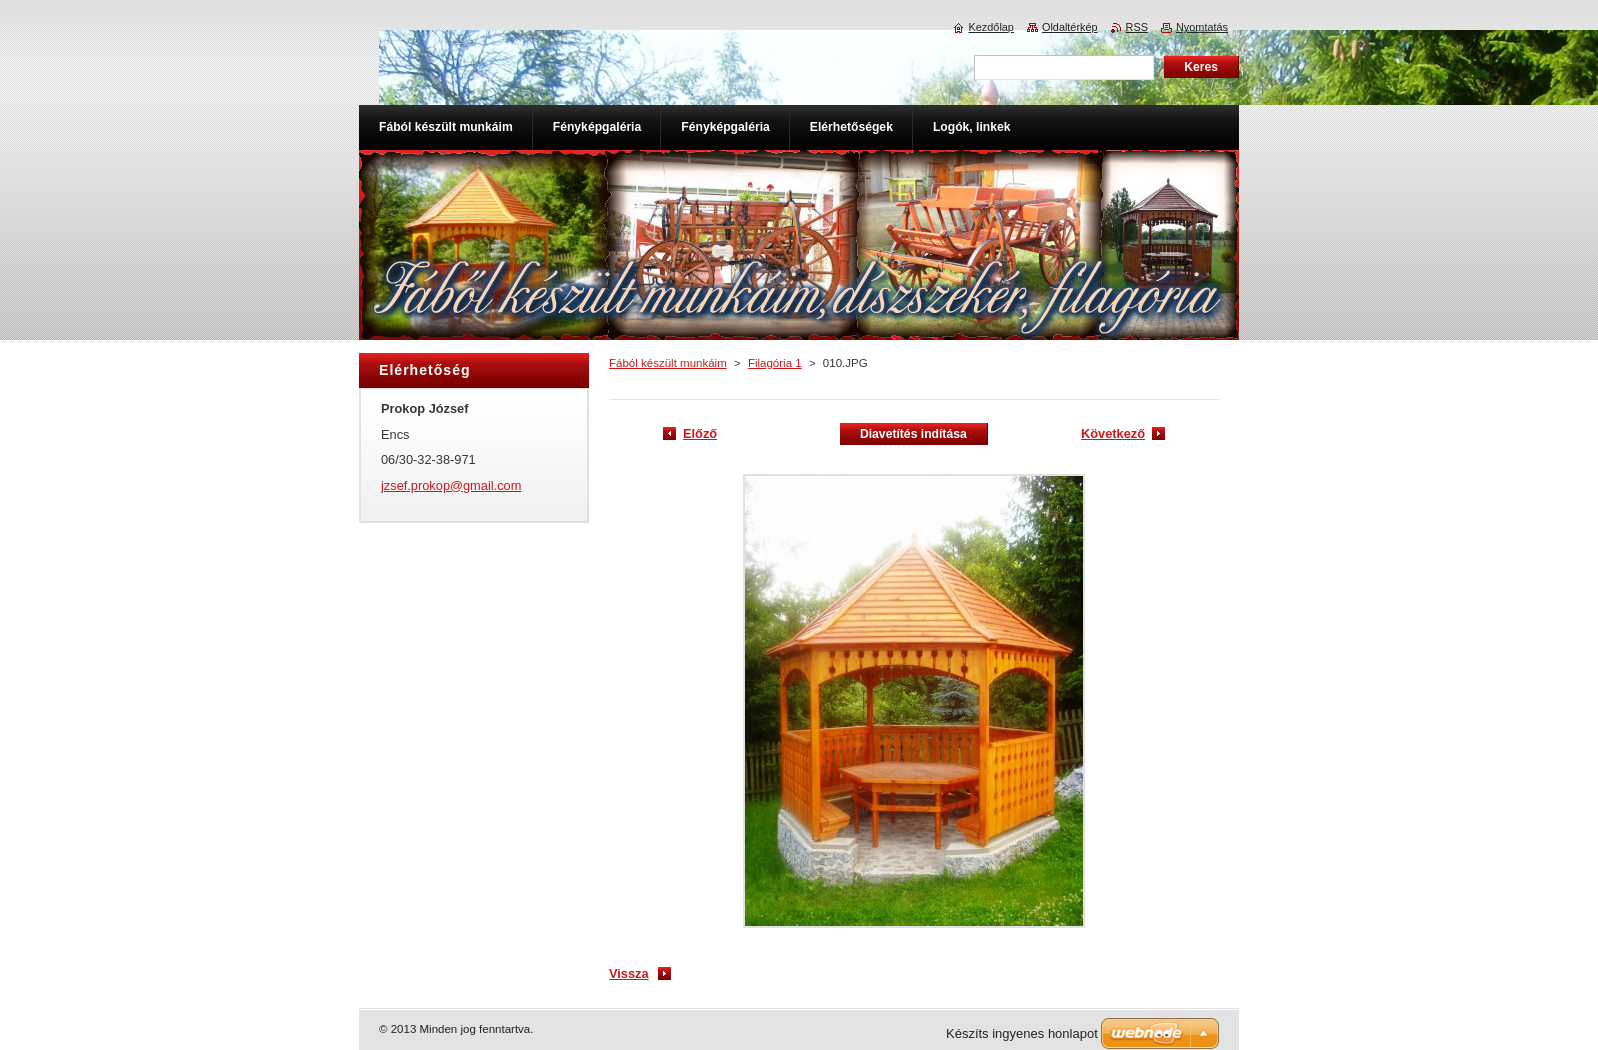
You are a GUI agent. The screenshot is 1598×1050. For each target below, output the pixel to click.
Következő (1113, 433)
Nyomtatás (1202, 27)
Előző (700, 433)
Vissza (629, 973)
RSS (1137, 27)
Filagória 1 (775, 363)
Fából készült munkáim (668, 363)
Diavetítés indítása (913, 434)
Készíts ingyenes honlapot (1022, 1033)
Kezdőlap (991, 27)
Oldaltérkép (1070, 27)
